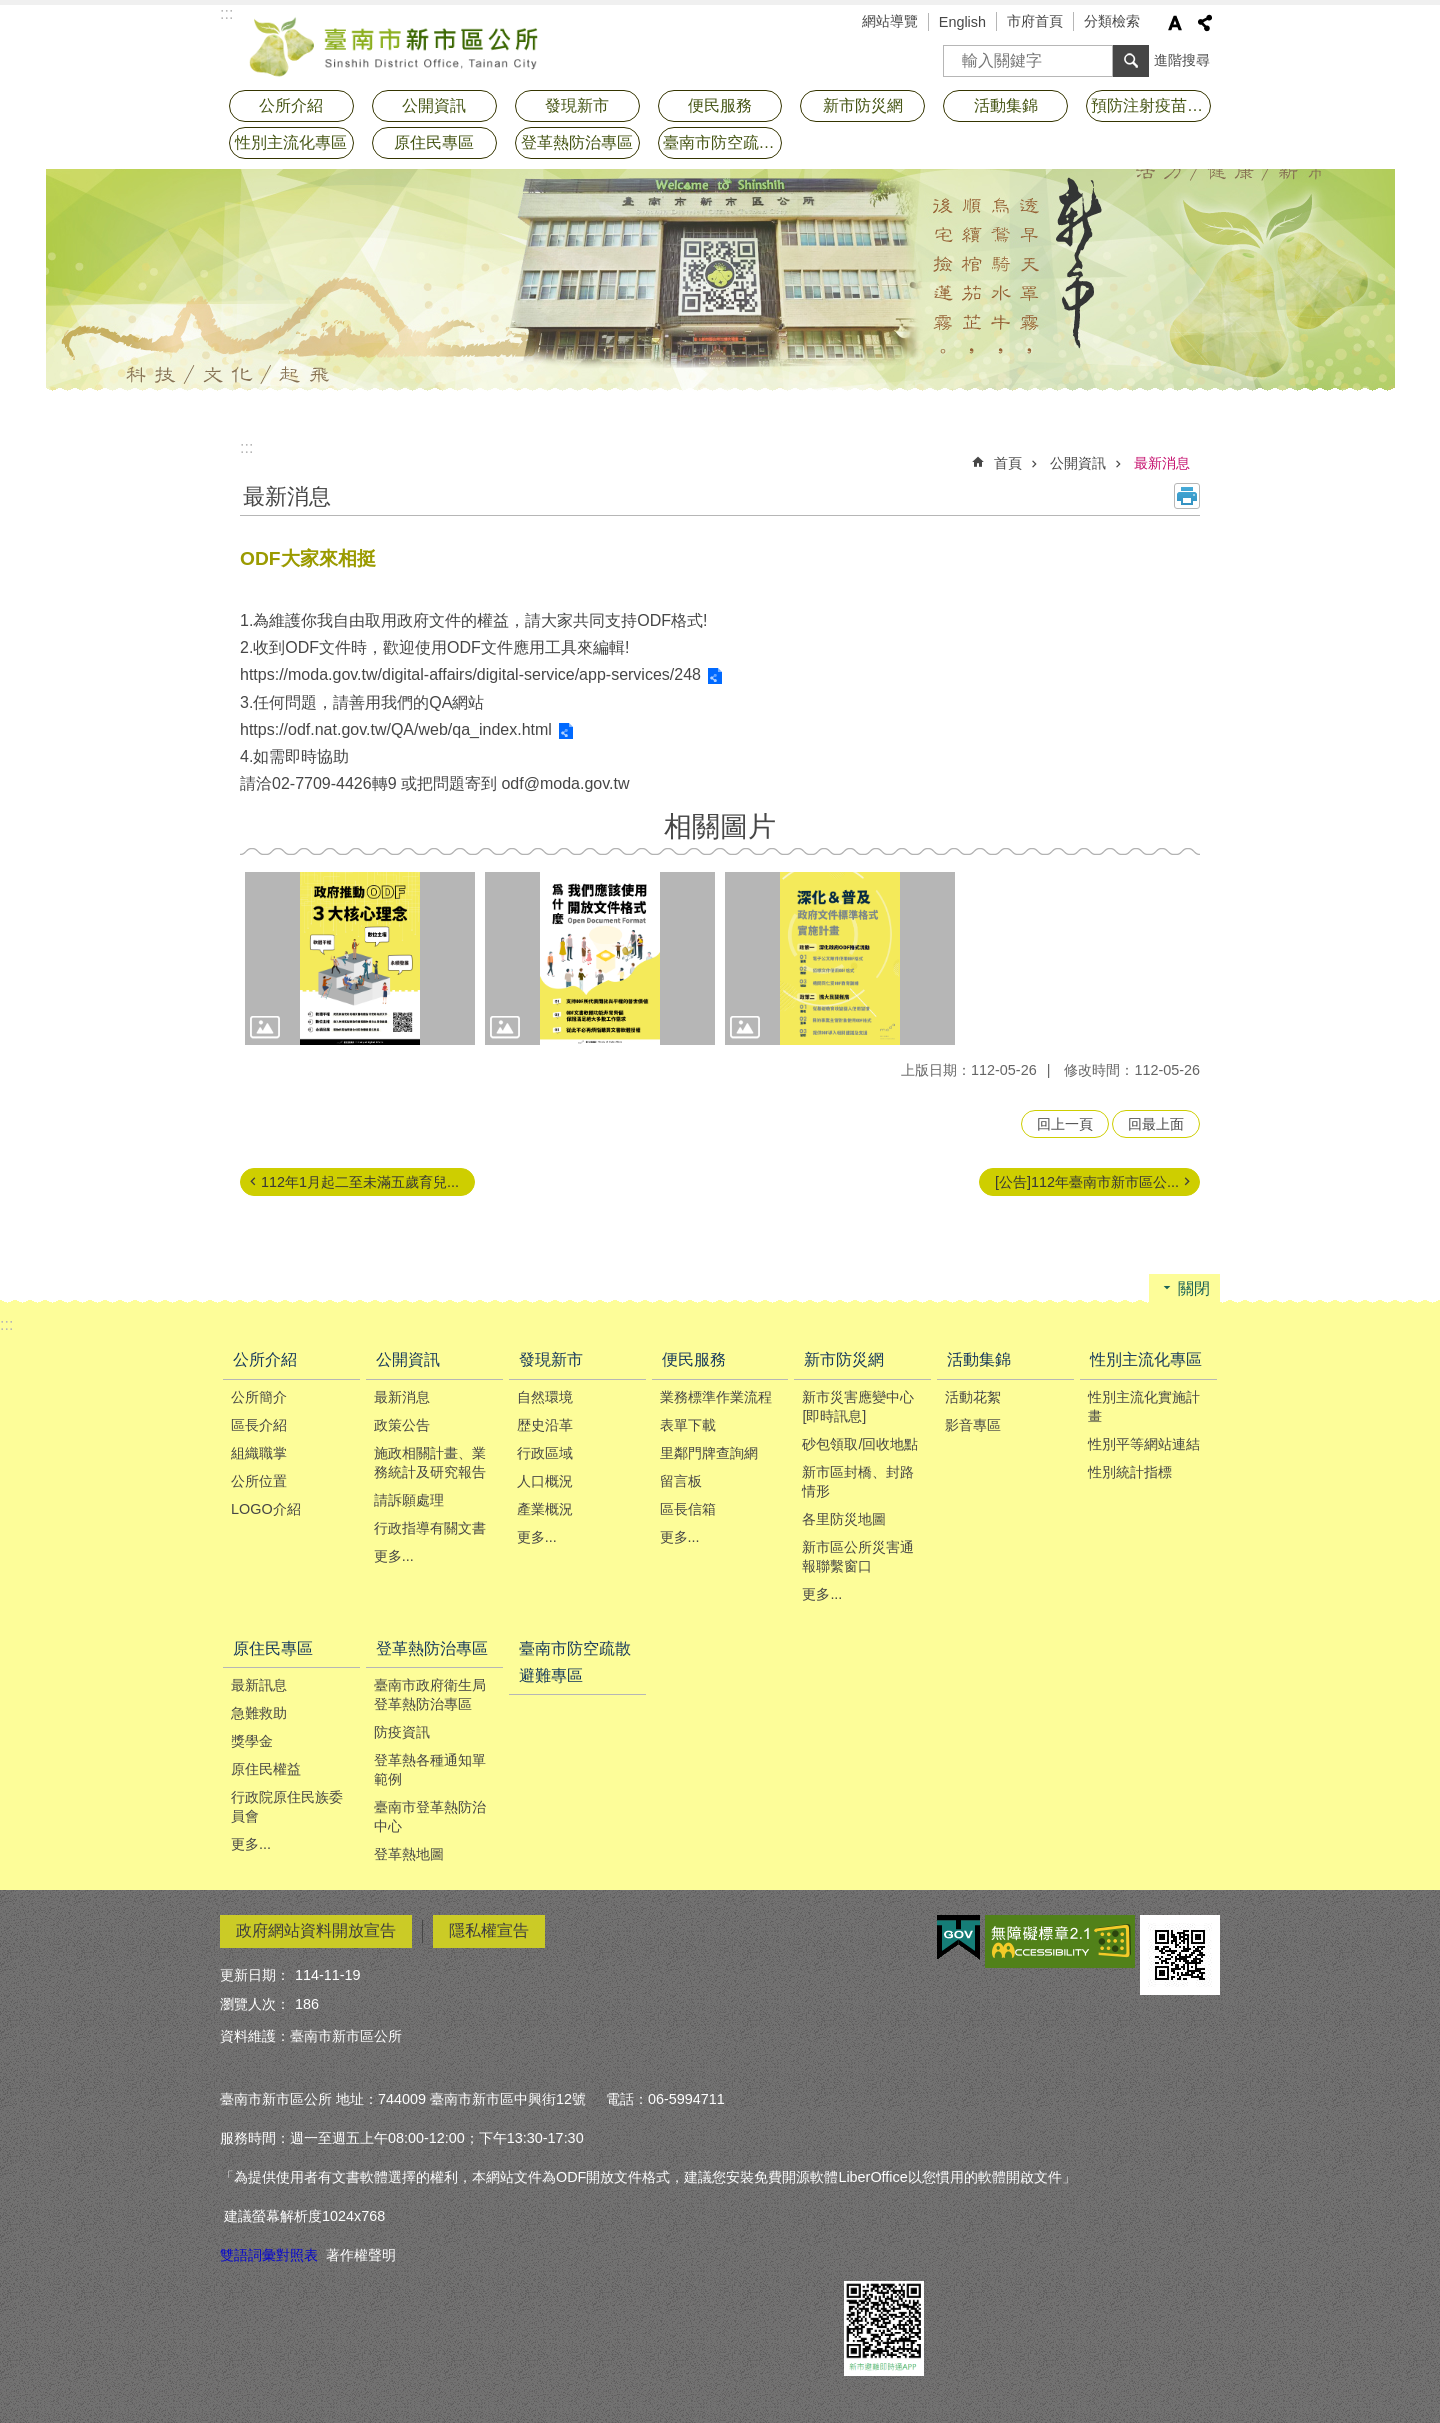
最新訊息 (259, 1685)
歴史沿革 (545, 1425)
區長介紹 (259, 1425)
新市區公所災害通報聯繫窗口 (858, 1556)
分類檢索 (1112, 21)
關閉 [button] (1194, 1288)
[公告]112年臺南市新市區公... (1087, 1182)
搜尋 (959, 54)
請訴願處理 (409, 1500)
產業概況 (545, 1509)
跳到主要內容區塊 (10, 10)
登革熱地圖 (409, 1854)
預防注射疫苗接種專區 (1151, 105)
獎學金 (252, 1741)
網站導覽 (890, 21)
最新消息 (1162, 463)
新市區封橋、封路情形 (858, 1481)
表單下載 (688, 1425)
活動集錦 (1006, 105)
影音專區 (973, 1425)
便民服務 (720, 105)
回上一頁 (1065, 1124)
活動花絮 (973, 1397)
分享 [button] (1205, 23)
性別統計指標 (1130, 1472)
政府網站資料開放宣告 (316, 1930)
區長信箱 (688, 1509)
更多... (394, 1556)
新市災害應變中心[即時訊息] (858, 1406)
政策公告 (402, 1425)
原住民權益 (266, 1769)
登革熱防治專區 (577, 142)
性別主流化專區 (291, 142)
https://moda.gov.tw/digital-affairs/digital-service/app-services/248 (470, 674)
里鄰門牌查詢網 (709, 1453)
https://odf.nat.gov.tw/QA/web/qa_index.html (396, 729)
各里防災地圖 (844, 1519)
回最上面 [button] (1156, 1124)
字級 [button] (1175, 23)
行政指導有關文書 (430, 1528)
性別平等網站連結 (1144, 1444)
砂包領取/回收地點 (860, 1444)
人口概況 (545, 1481)
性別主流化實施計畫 (1144, 1406)
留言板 (681, 1481)
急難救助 (259, 1713)
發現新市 (577, 105)
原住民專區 (434, 142)
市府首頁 (1035, 21)
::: (246, 447)
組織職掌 (259, 1453)
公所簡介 (259, 1397)
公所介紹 (291, 105)
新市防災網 (863, 105)
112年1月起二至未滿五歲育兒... (360, 1182)
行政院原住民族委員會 (287, 1806)
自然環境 (545, 1397)
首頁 (1008, 463)
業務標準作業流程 (716, 1397)
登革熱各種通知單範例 (430, 1769)
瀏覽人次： (255, 2004)
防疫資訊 (402, 1732)
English (962, 22)
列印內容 (1187, 496)
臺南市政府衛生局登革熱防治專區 (430, 1694)
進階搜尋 (1182, 60)
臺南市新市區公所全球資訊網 (395, 45)
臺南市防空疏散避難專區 (723, 142)
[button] (360, 958)
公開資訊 (434, 105)
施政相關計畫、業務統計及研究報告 (430, 1462)
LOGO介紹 (266, 1509)
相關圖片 (720, 826)
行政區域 (545, 1453)
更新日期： (255, 1975)
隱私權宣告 (489, 1930)
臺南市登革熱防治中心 (430, 1816)
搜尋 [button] (1131, 61)
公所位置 (259, 1481)
